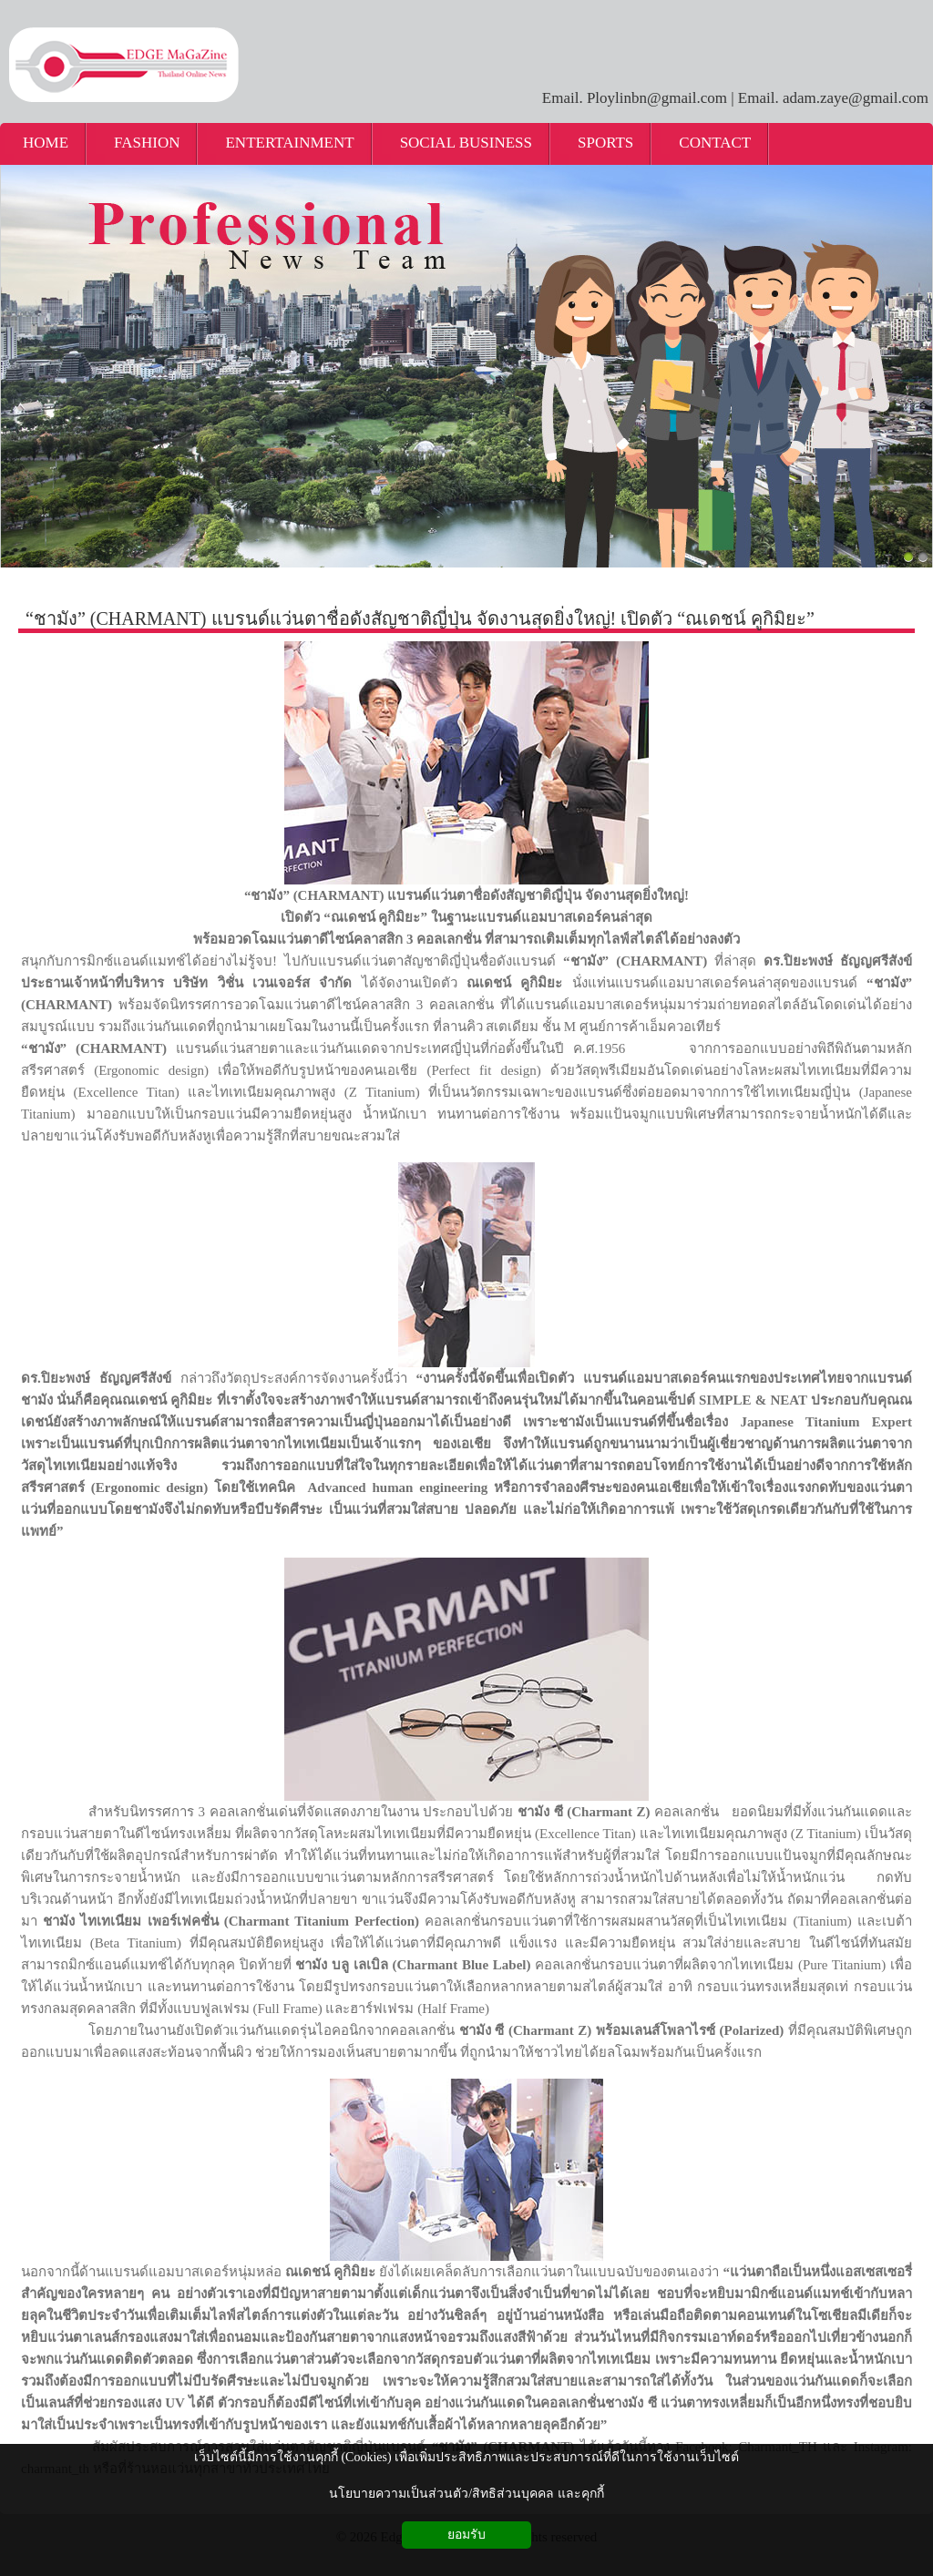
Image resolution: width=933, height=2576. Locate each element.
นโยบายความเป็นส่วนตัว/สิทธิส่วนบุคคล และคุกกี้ (466, 2493)
